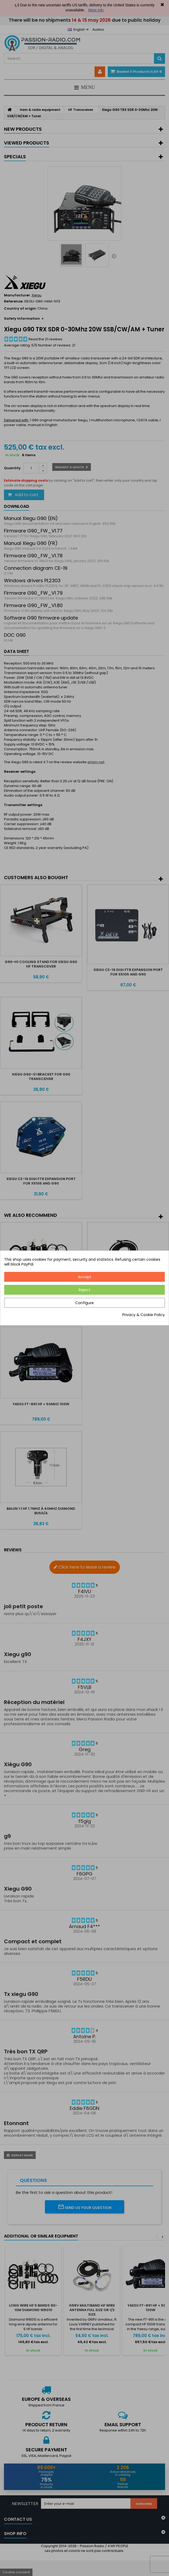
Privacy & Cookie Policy (143, 1315)
